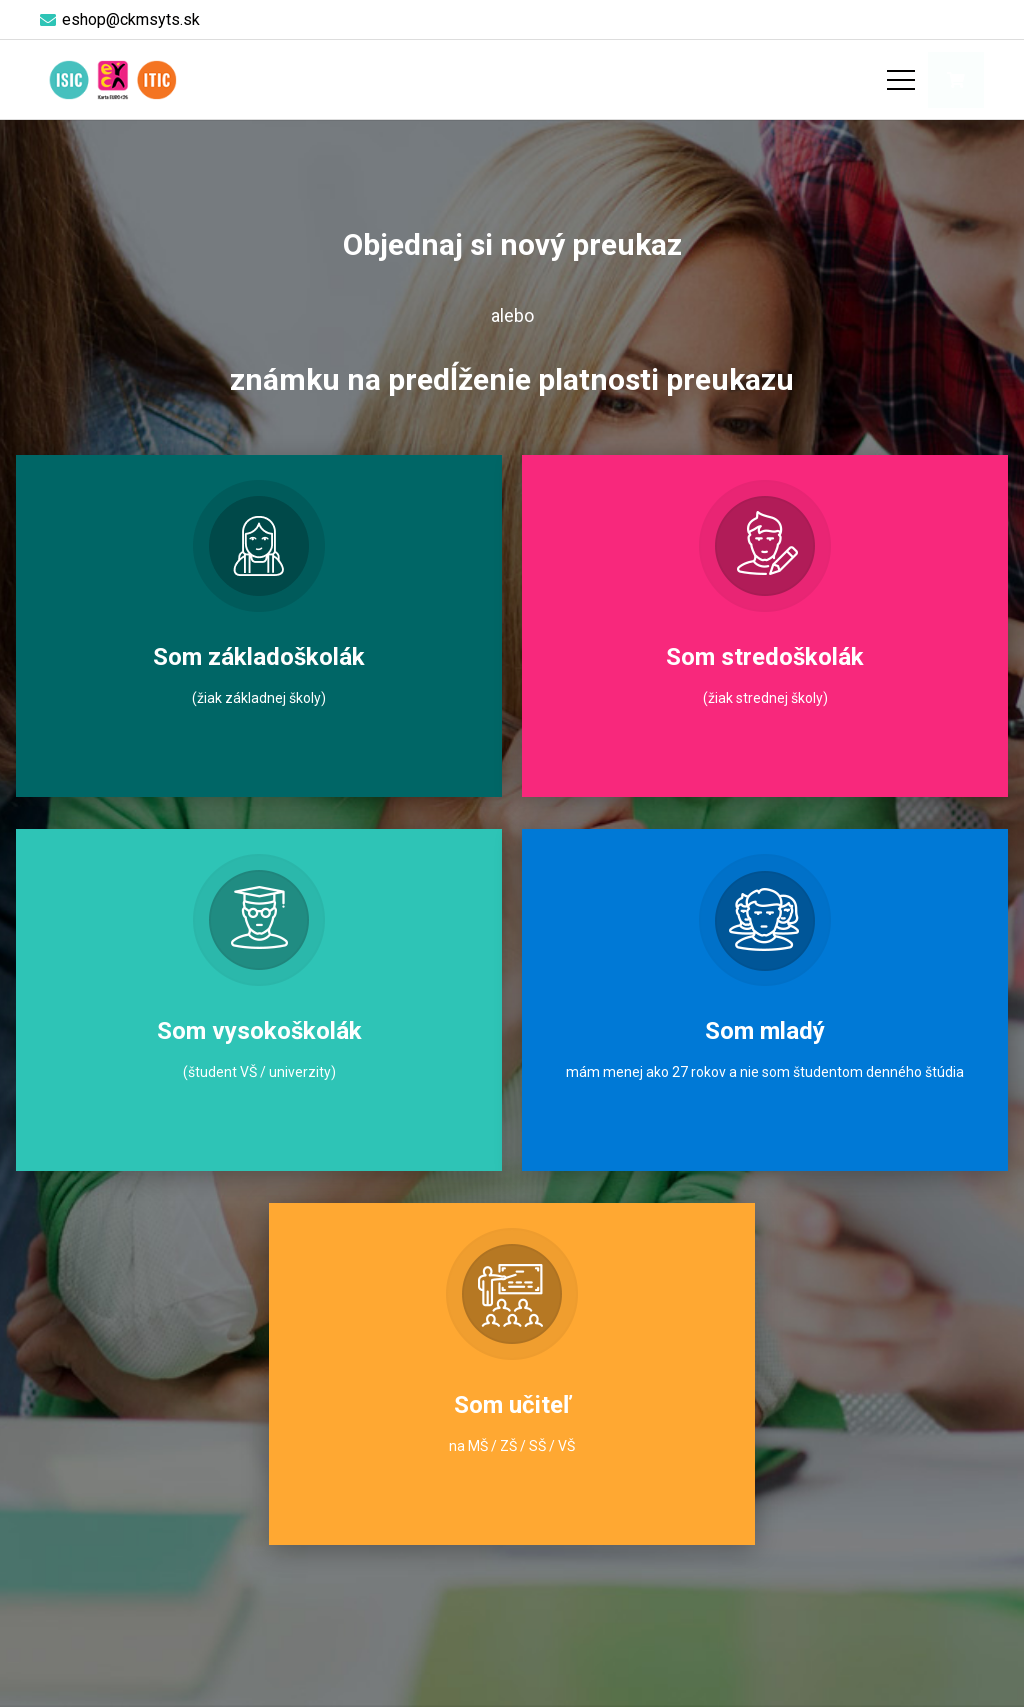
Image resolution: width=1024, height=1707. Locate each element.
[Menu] (901, 80)
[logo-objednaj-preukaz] (112, 80)
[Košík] (956, 80)
